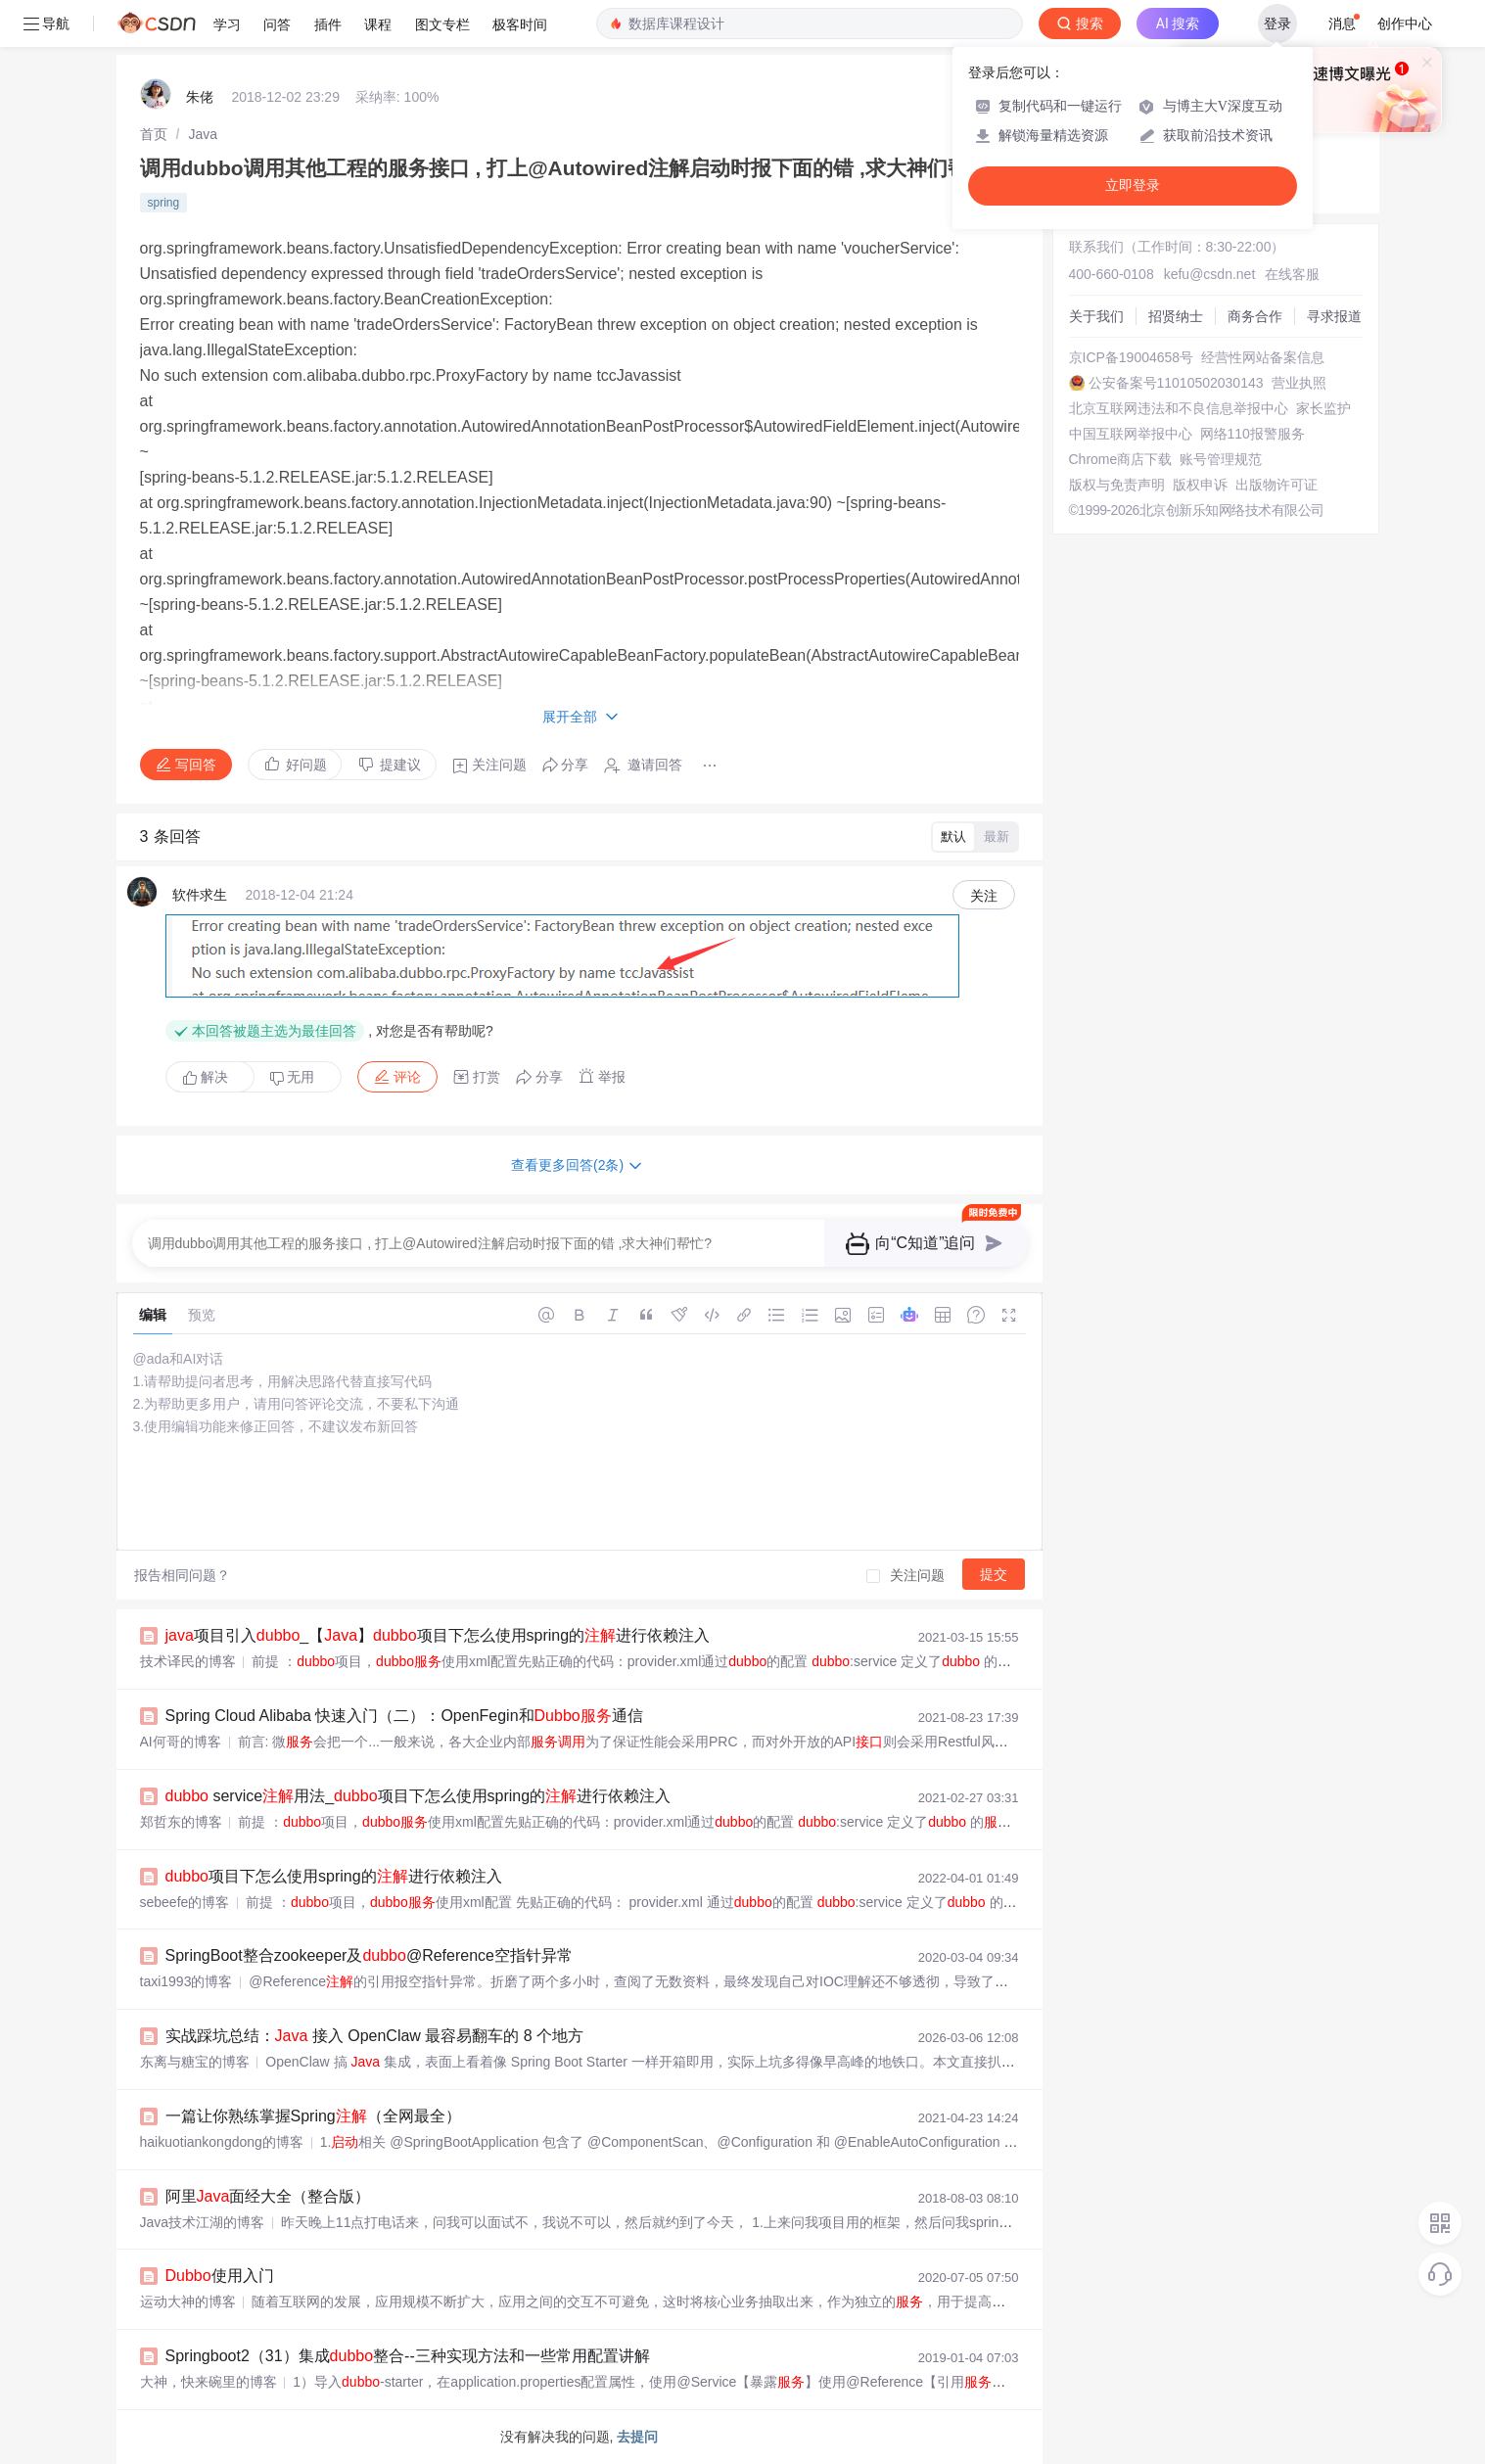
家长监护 (1323, 408)
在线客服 (1292, 274)
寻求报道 (1334, 316)
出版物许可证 (1276, 484)
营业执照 (1299, 383)
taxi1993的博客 (186, 1981)
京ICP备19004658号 (1131, 357)
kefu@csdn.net (1210, 274)
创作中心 (1404, 23)
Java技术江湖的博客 (202, 2222)
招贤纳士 (1175, 316)
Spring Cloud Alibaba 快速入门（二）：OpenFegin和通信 (404, 1715)
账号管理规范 (1221, 459)
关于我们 (1096, 316)
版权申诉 (1200, 484)
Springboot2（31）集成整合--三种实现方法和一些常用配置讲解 (407, 2356)
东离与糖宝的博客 (195, 2061)
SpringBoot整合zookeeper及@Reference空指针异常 (369, 1955)
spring (164, 202)
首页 (153, 134)
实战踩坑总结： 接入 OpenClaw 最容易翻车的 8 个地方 (374, 2035)
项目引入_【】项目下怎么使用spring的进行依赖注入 (438, 1635)
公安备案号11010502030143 (1176, 383)
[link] (153, 134)
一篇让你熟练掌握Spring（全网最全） (313, 2116)
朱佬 (199, 97)
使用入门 (219, 2275)
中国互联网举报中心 (1130, 434)
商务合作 (1255, 316)
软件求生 (199, 895)
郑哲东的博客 (181, 1822)
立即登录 (1132, 185)
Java (202, 134)
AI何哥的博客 (180, 1741)
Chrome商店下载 (1121, 459)
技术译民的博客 (188, 1661)
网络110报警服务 (1252, 434)
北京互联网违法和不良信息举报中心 (1178, 408)
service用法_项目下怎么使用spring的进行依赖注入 (418, 1796)
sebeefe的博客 (185, 1902)
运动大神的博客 (188, 2301)
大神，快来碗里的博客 (208, 2382)
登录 (1277, 23)
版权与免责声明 (1117, 484)
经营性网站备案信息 (1262, 357)
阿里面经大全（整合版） (268, 2196)
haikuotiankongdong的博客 (221, 2142)
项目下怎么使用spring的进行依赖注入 (333, 1876)
